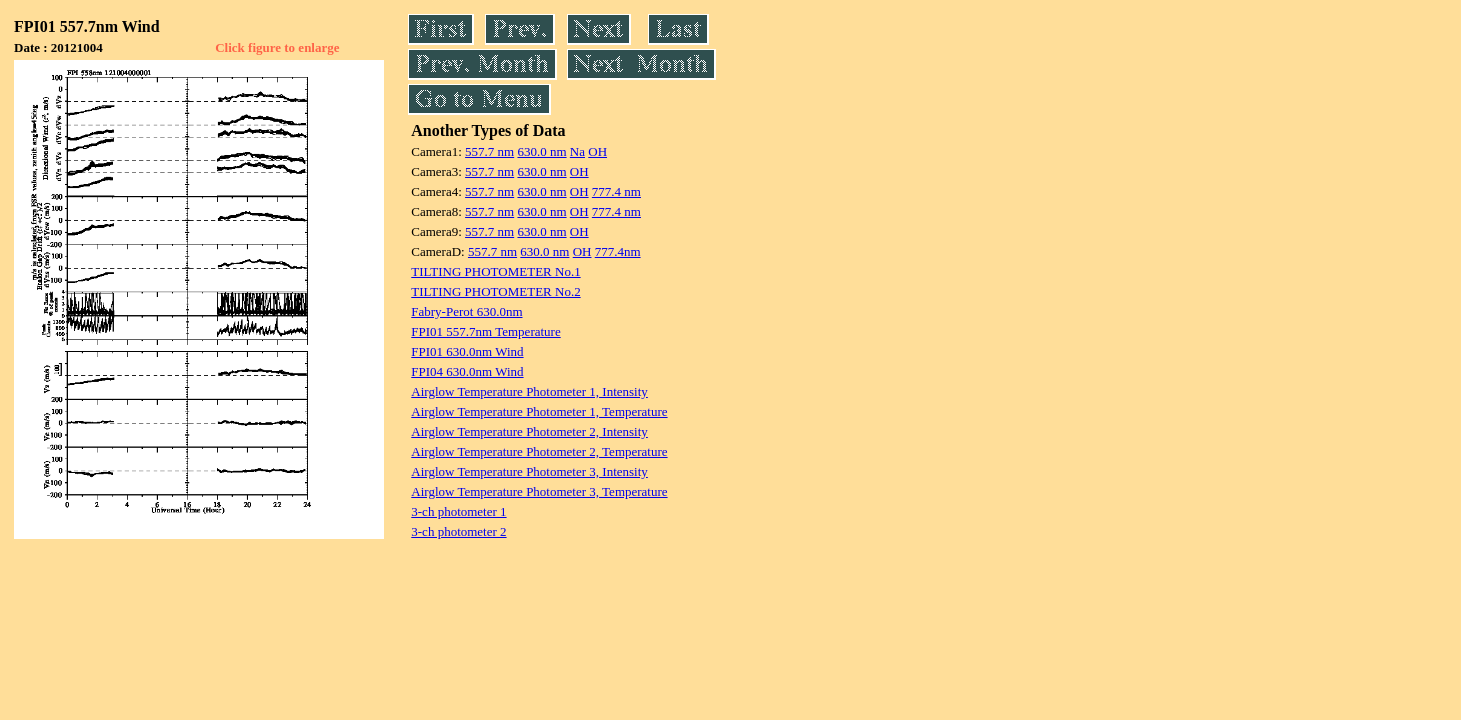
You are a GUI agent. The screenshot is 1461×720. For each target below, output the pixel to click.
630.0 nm (541, 151)
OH (597, 151)
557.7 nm (489, 151)
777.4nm (618, 251)
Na (577, 151)
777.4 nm (616, 191)
